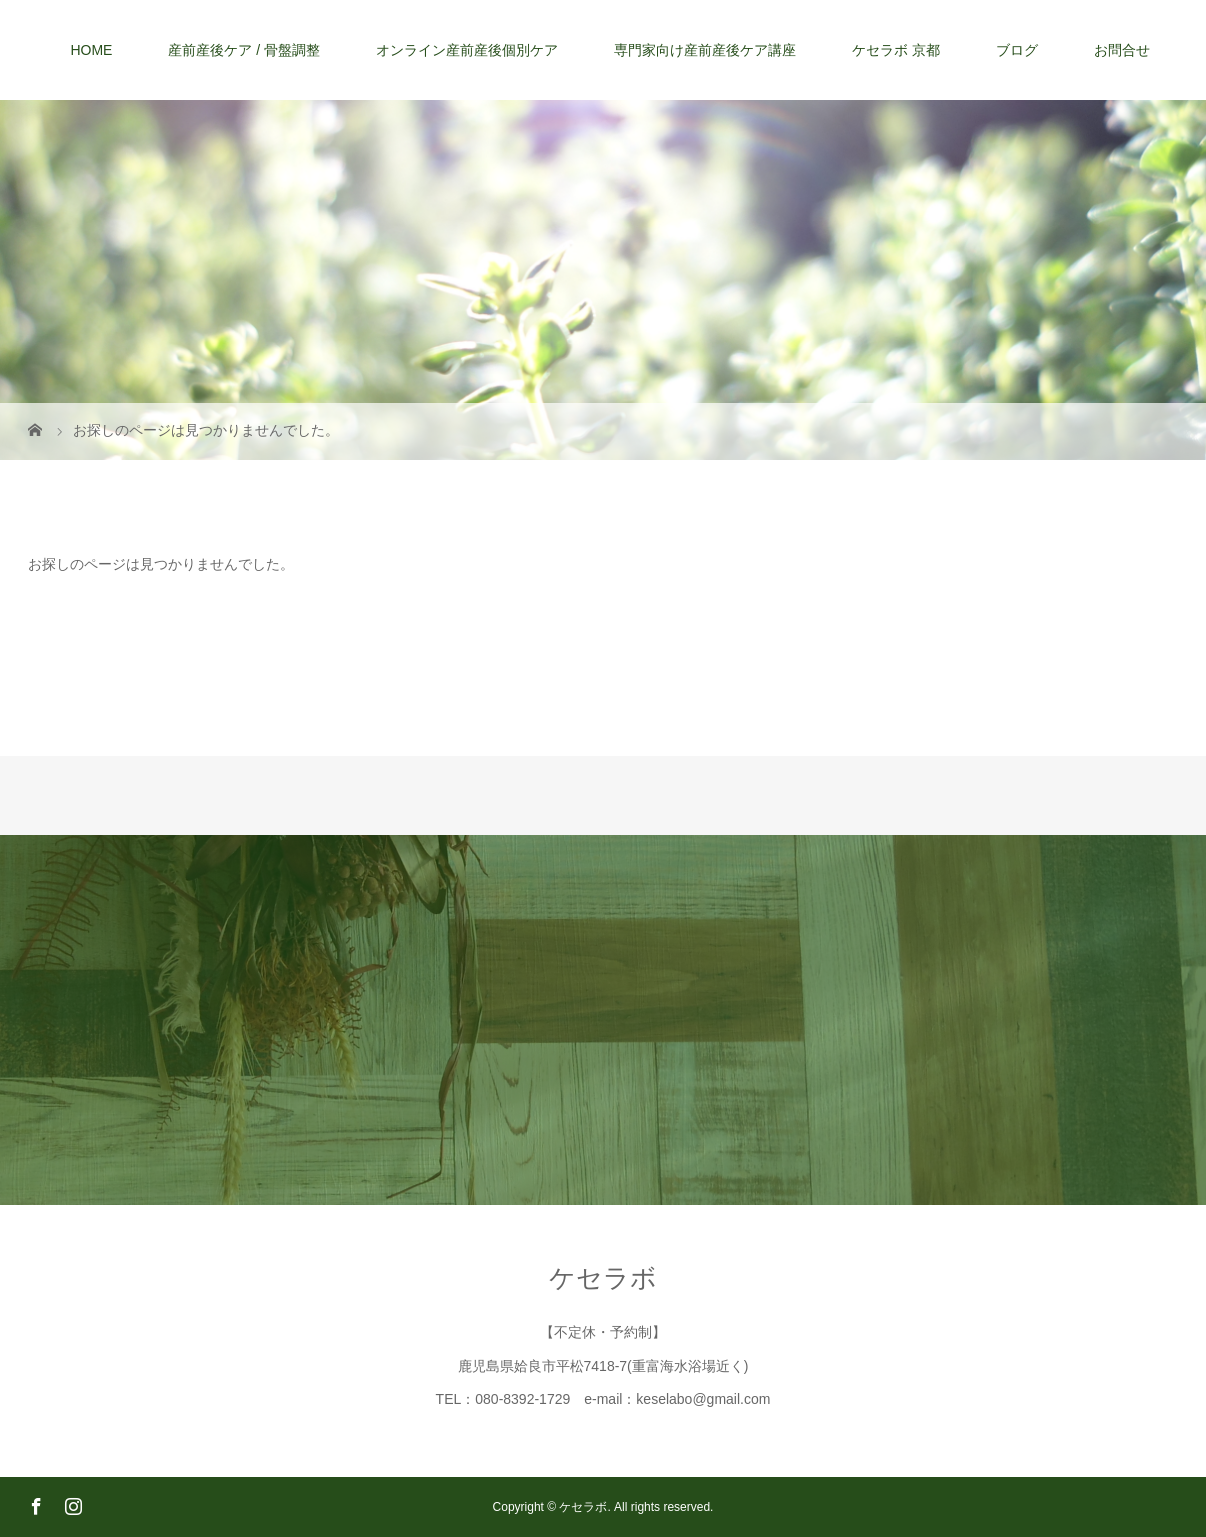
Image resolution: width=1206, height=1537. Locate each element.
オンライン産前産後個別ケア (467, 50)
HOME (91, 50)
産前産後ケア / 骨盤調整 (244, 50)
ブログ (1017, 50)
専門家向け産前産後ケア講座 (705, 50)
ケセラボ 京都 (896, 50)
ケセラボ (603, 1278)
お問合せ (1122, 50)
